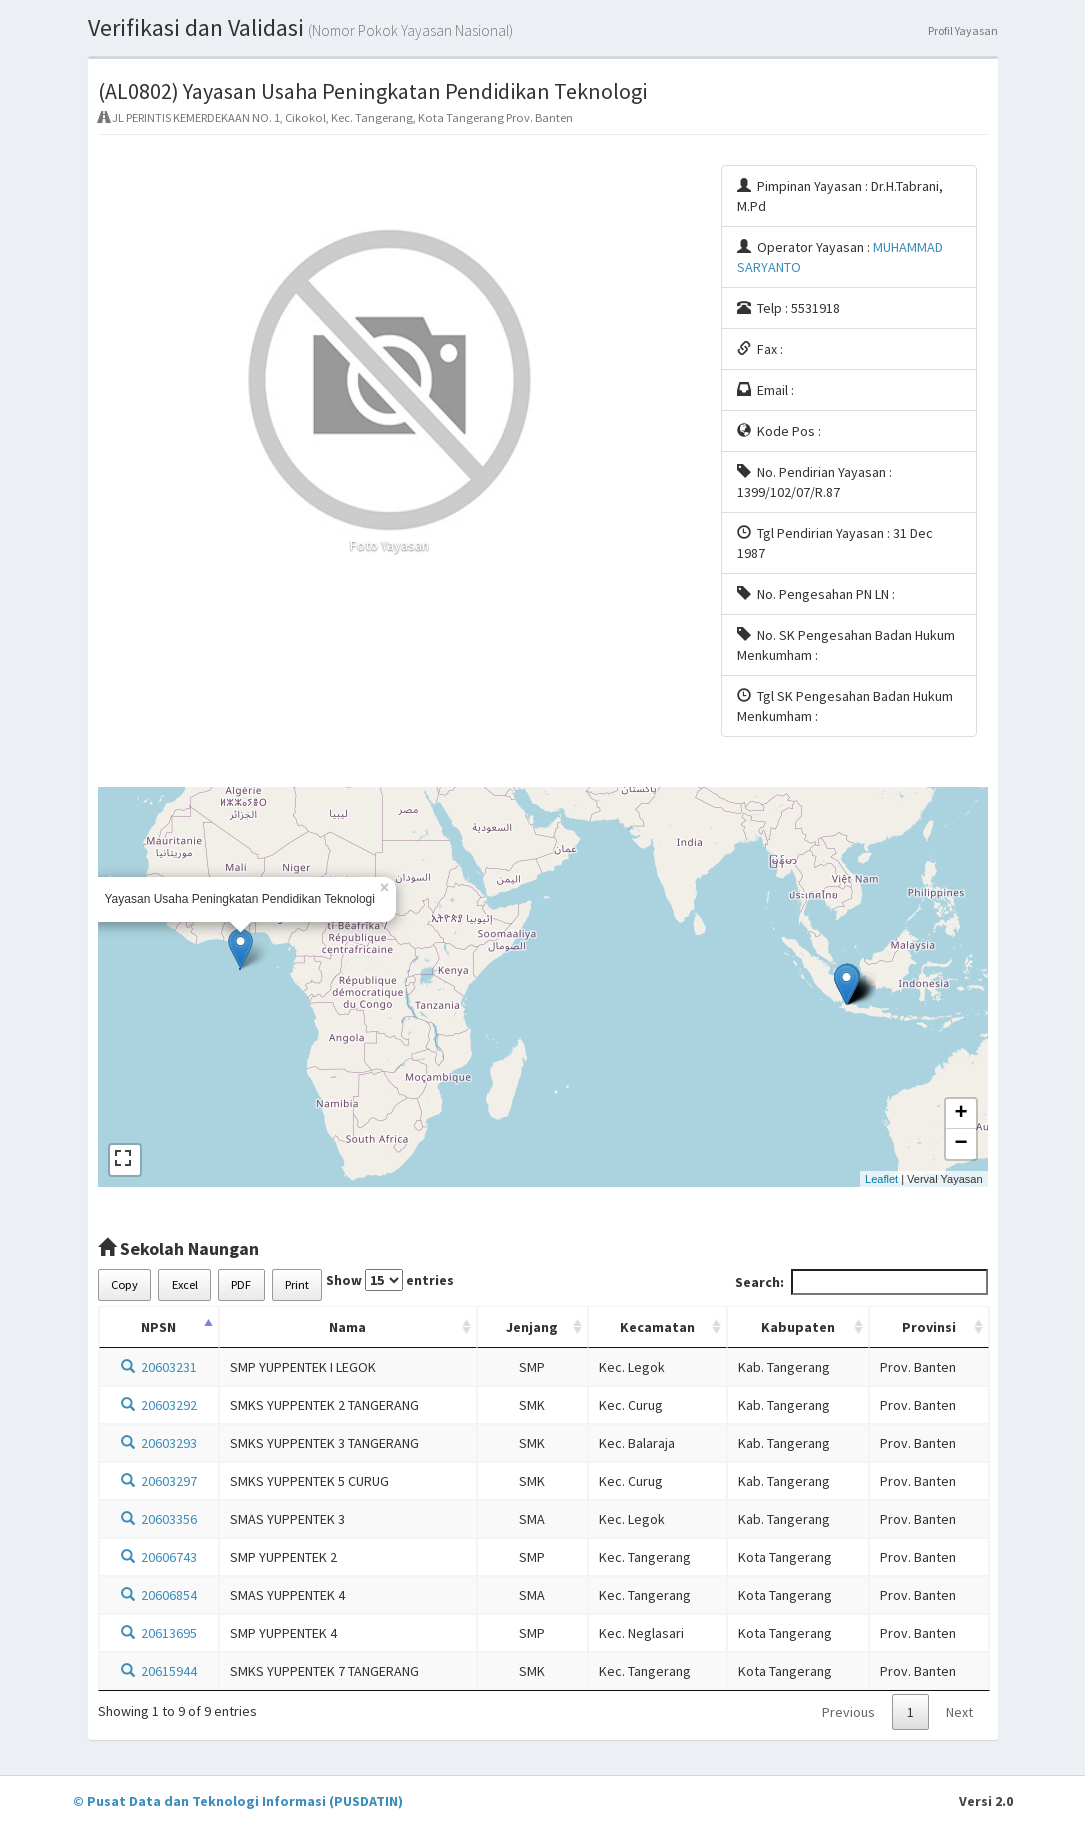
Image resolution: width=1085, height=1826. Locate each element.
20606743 (159, 1557)
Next (959, 1712)
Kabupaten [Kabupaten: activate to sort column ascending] (798, 1327)
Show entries (390, 1280)
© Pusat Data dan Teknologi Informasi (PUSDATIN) (238, 1801)
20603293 (159, 1443)
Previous (848, 1712)
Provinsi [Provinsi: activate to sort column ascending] (929, 1327)
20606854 (159, 1595)
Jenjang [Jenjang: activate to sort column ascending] (532, 1327)
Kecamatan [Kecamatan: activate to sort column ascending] (657, 1327)
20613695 (159, 1633)
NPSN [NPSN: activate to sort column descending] (158, 1327)
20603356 (159, 1519)
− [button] (960, 1144)
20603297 (159, 1481)
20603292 (159, 1405)
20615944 (159, 1671)
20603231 (159, 1367)
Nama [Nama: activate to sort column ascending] (347, 1327)
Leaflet (881, 1179)
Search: (861, 1282)
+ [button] (960, 1114)
